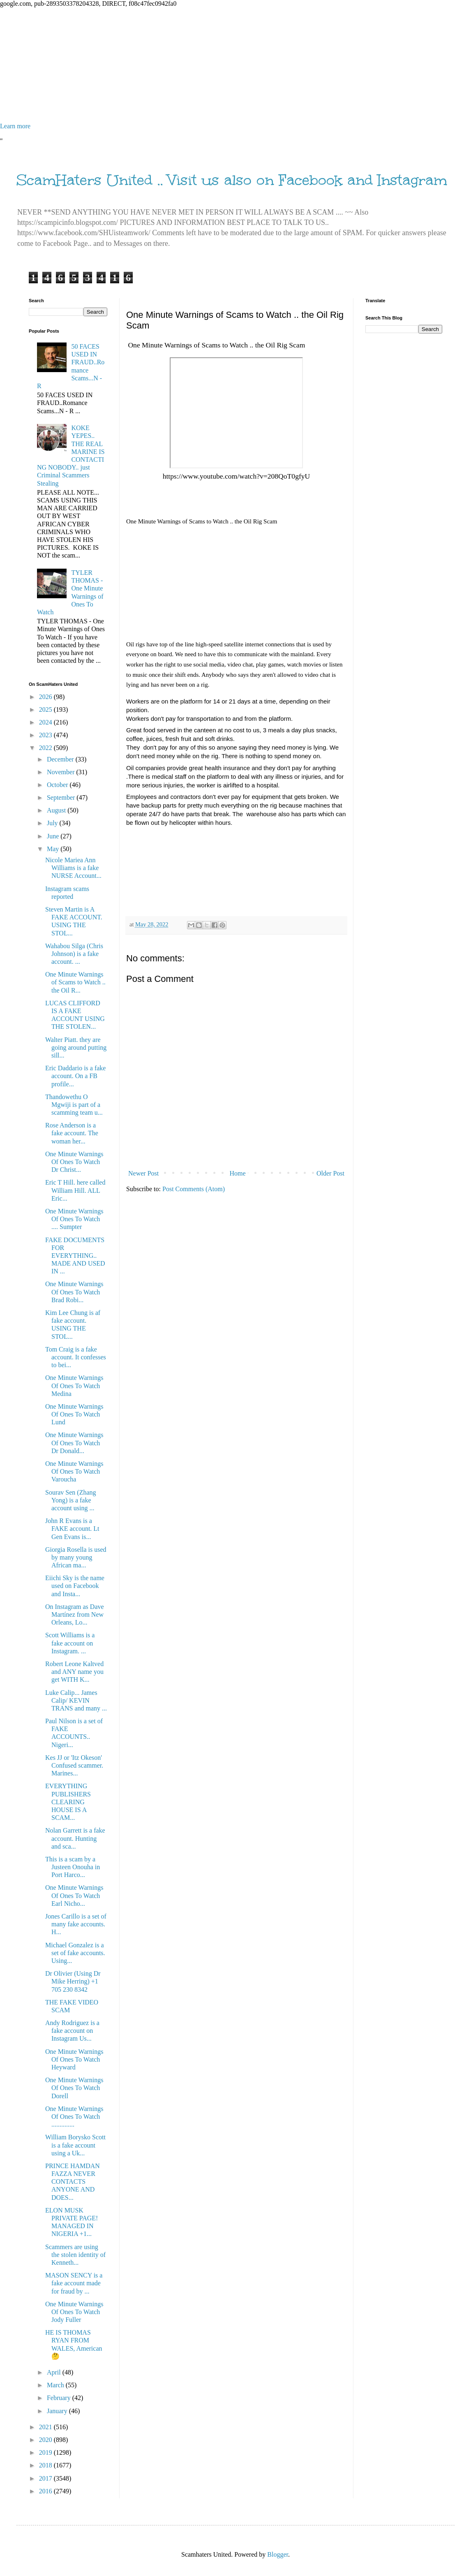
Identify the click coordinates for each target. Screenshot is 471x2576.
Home (238, 1173)
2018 (46, 2465)
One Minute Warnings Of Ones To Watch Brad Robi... (74, 1291)
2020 (46, 2439)
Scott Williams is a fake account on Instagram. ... (70, 1643)
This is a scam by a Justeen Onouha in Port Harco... (72, 1867)
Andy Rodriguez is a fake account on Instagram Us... (72, 2030)
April (54, 2372)
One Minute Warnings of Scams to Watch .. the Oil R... (75, 982)
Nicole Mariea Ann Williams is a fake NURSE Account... (73, 867)
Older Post (330, 1173)
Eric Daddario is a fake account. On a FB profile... (75, 1076)
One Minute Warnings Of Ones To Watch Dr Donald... (74, 1442)
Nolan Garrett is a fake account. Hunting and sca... (75, 1838)
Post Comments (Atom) (193, 1188)
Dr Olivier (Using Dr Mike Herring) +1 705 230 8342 (73, 1981)
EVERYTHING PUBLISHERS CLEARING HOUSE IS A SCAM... (68, 1801)
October (58, 784)
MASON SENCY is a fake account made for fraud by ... (73, 2283)
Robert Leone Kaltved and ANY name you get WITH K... (74, 1671)
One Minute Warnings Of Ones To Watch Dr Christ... (74, 1161)
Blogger (277, 2554)
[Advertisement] (235, 65)
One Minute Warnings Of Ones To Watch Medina (74, 1385)
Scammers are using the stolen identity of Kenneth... (75, 2254)
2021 (46, 2426)
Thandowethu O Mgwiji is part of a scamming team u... (74, 1104)
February (59, 2397)
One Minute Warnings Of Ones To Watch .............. (74, 2116)
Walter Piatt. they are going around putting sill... (75, 1047)
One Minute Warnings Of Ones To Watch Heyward (74, 2059)
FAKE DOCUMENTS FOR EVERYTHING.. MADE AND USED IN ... (75, 1255)
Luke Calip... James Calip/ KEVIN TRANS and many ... (76, 1700)
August (57, 810)
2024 (46, 722)
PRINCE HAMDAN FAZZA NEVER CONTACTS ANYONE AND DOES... (72, 2181)
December (61, 759)
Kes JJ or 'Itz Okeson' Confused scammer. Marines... (74, 1765)
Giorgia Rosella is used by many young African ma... (75, 1557)
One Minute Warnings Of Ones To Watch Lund (74, 1414)
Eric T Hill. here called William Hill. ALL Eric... (75, 1190)
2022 (46, 747)
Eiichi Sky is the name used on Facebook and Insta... (74, 1585)
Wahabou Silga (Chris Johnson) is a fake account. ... (74, 953)
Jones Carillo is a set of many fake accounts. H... (75, 1924)
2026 (46, 696)
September (61, 797)
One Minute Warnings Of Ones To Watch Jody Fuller (74, 2312)
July (53, 822)
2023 (46, 734)
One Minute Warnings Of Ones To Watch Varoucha (74, 1471)
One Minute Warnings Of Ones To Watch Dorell (74, 2087)
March (56, 2385)
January (58, 2410)
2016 (46, 2491)
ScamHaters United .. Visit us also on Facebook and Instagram (231, 180)
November (61, 771)
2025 (46, 709)
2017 (46, 2478)
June (53, 836)
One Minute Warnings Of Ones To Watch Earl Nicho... (74, 1895)
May (53, 848)
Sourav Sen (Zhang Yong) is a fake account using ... (70, 1500)
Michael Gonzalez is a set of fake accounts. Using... (75, 1953)
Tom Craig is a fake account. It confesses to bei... (75, 1357)
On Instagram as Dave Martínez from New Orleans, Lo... (74, 1614)
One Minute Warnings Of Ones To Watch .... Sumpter (74, 1219)
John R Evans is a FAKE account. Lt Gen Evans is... (72, 1528)
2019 (46, 2452)
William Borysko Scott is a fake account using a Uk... (75, 2145)
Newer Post (143, 1173)
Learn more (15, 126)
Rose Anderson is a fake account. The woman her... (71, 1133)
